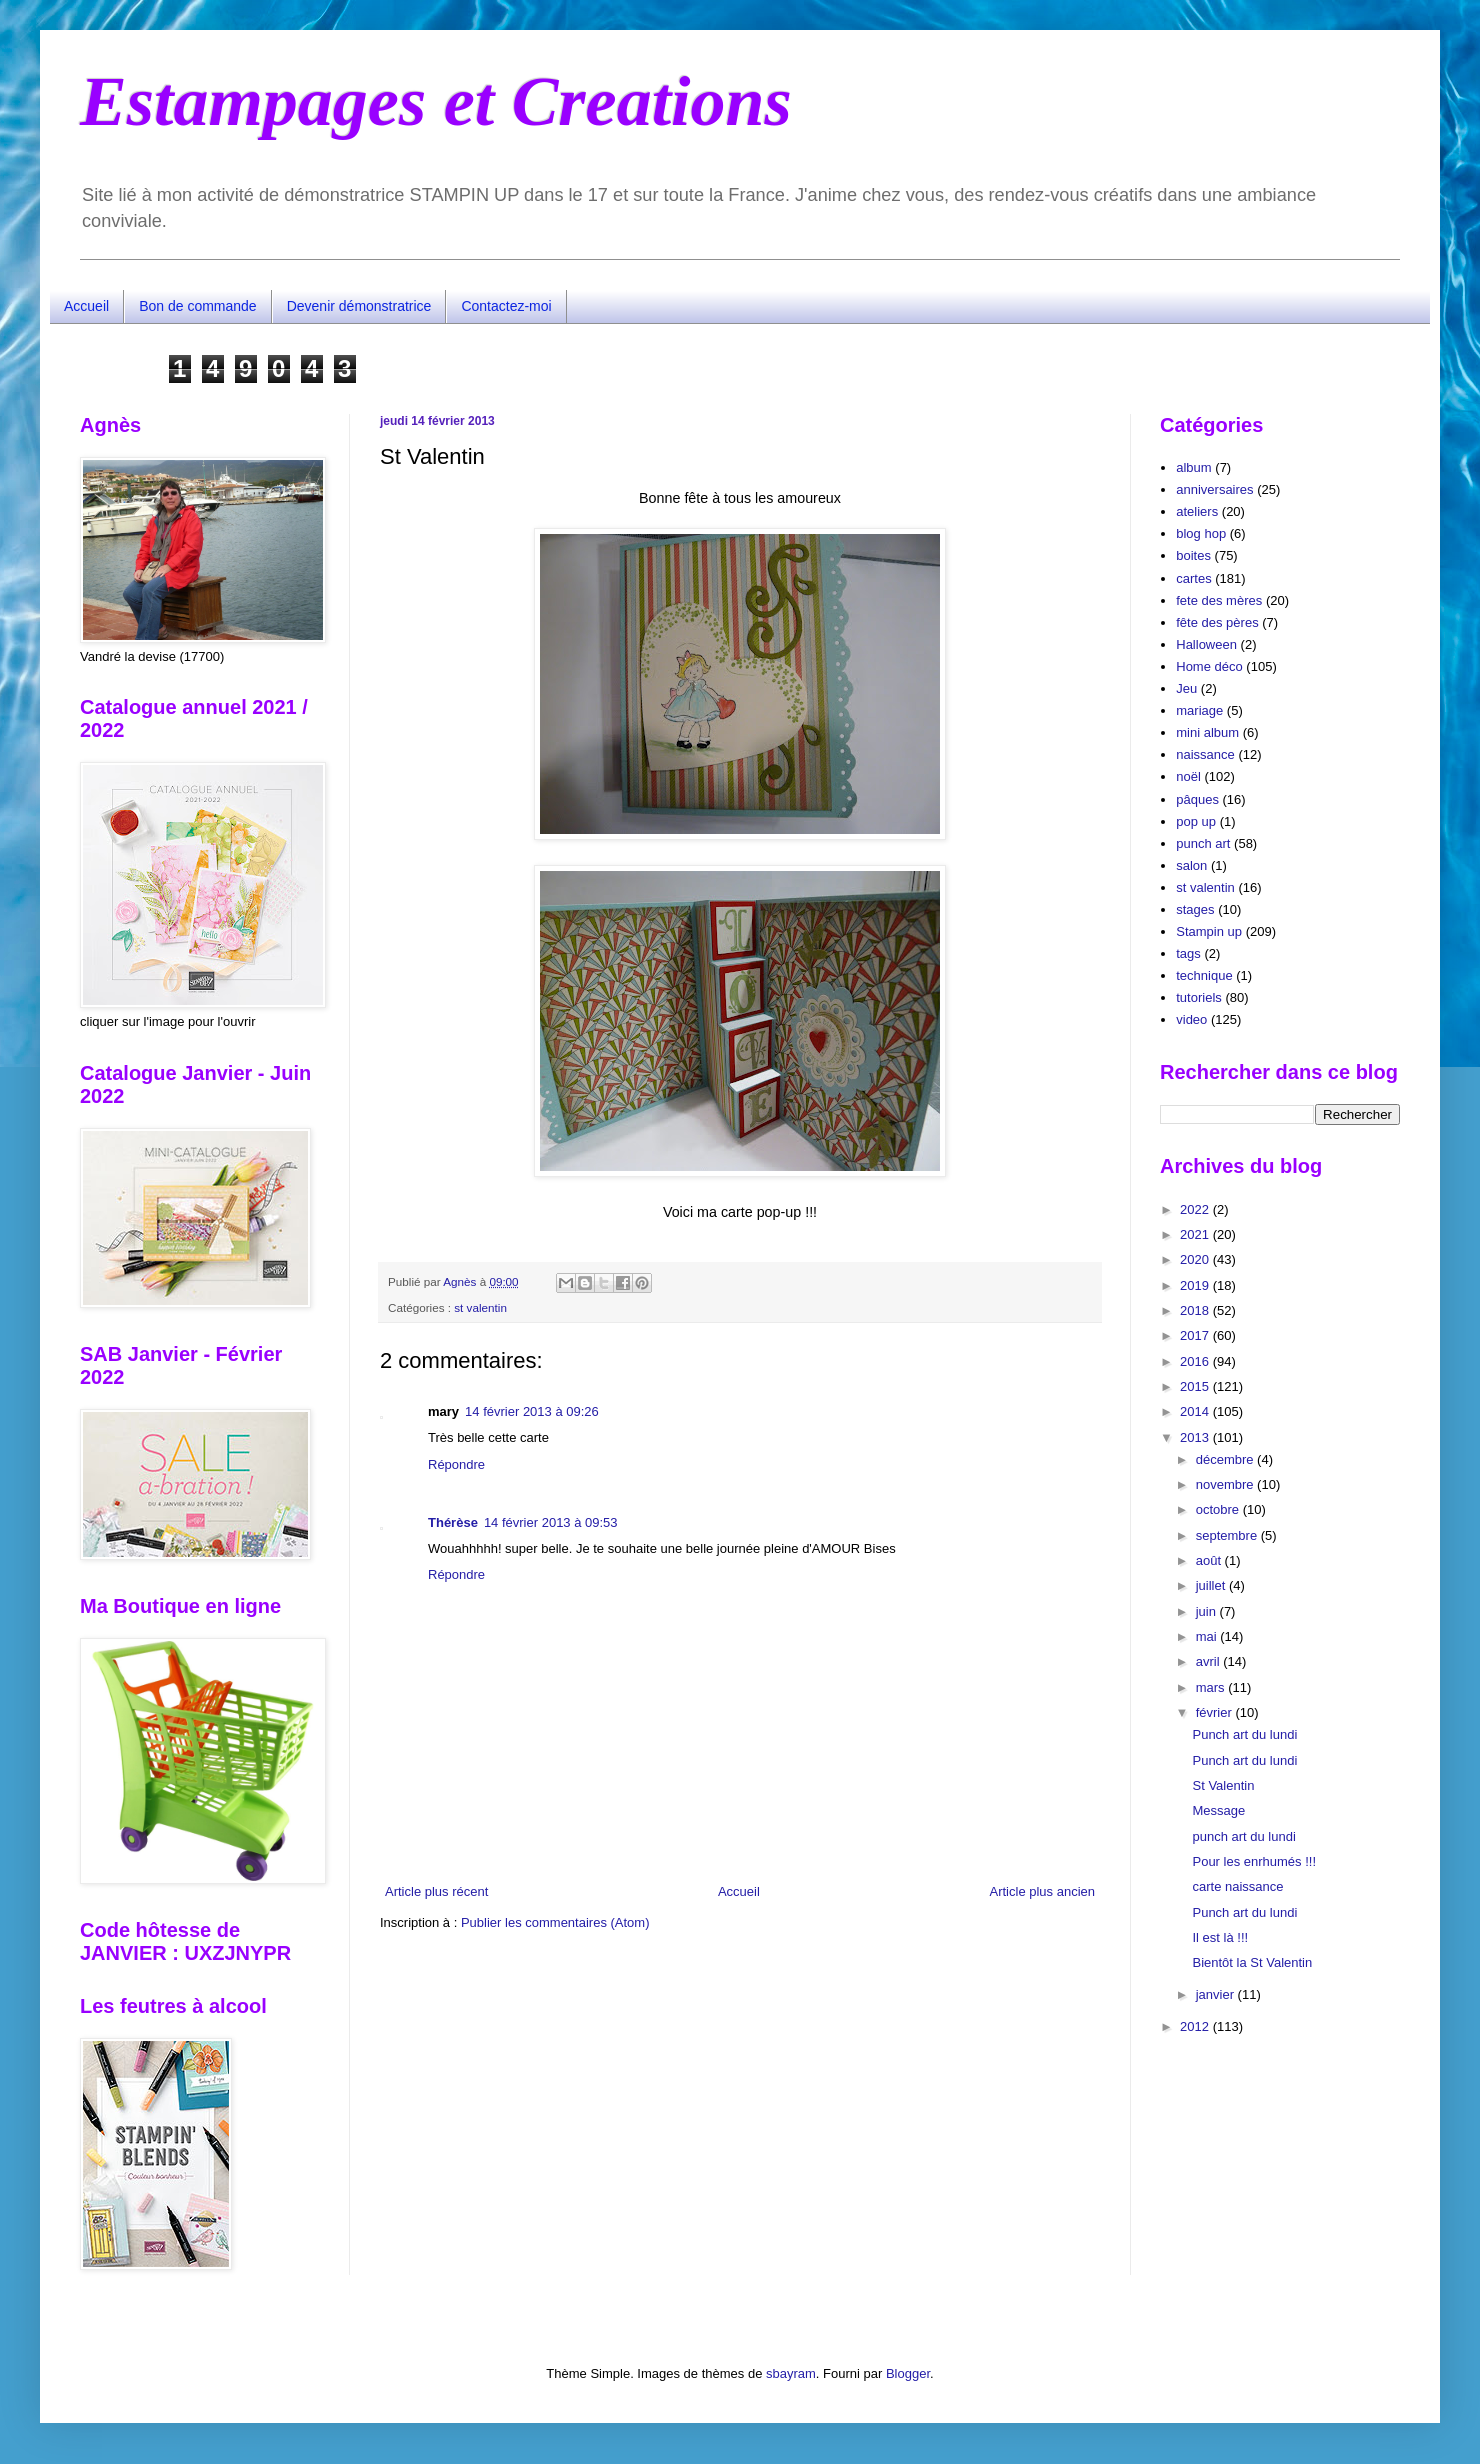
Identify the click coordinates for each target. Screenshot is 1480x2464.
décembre (1226, 1459)
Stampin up (1209, 931)
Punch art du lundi (1244, 1734)
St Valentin (1223, 1785)
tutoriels (1199, 997)
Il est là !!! (1220, 1937)
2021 (1196, 1234)
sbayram (791, 2373)
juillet (1212, 1585)
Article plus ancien (1043, 1891)
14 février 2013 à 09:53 (551, 1522)
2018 (1196, 1310)
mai (1208, 1636)
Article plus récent (436, 1891)
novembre (1226, 1484)
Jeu (1186, 688)
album (1193, 467)
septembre (1228, 1535)
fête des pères (1217, 622)
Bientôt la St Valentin (1252, 1962)
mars (1212, 1687)
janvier (1217, 1994)
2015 (1196, 1386)
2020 (1196, 1259)
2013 (1196, 1437)
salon (1191, 865)
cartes (1193, 578)
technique (1204, 975)
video (1191, 1019)
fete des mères (1219, 600)
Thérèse (453, 1522)
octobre (1219, 1509)
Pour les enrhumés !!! (1254, 1861)
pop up (1196, 821)
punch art (1203, 843)
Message (1218, 1810)
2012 (1196, 2026)
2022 (1196, 1209)
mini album (1207, 732)
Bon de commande (198, 306)
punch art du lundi (1243, 1836)
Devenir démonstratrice (359, 306)
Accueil (86, 306)
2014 (1196, 1411)
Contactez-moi (506, 306)
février (1216, 1712)
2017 (1196, 1335)
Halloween (1206, 644)
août (1210, 1560)
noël (1188, 776)
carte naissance (1237, 1886)
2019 (1196, 1285)
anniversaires (1214, 489)
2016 (1196, 1361)
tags (1188, 953)
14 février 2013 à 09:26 (532, 1411)
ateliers (1197, 511)
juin (1208, 1611)
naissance (1205, 754)
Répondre (456, 1464)
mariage (1199, 710)
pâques (1197, 799)
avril (1209, 1661)
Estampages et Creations (436, 101)
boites (1193, 555)
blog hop (1201, 533)
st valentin (480, 1307)
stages (1195, 909)
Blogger (908, 2373)
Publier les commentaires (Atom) (555, 1922)
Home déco (1209, 666)
